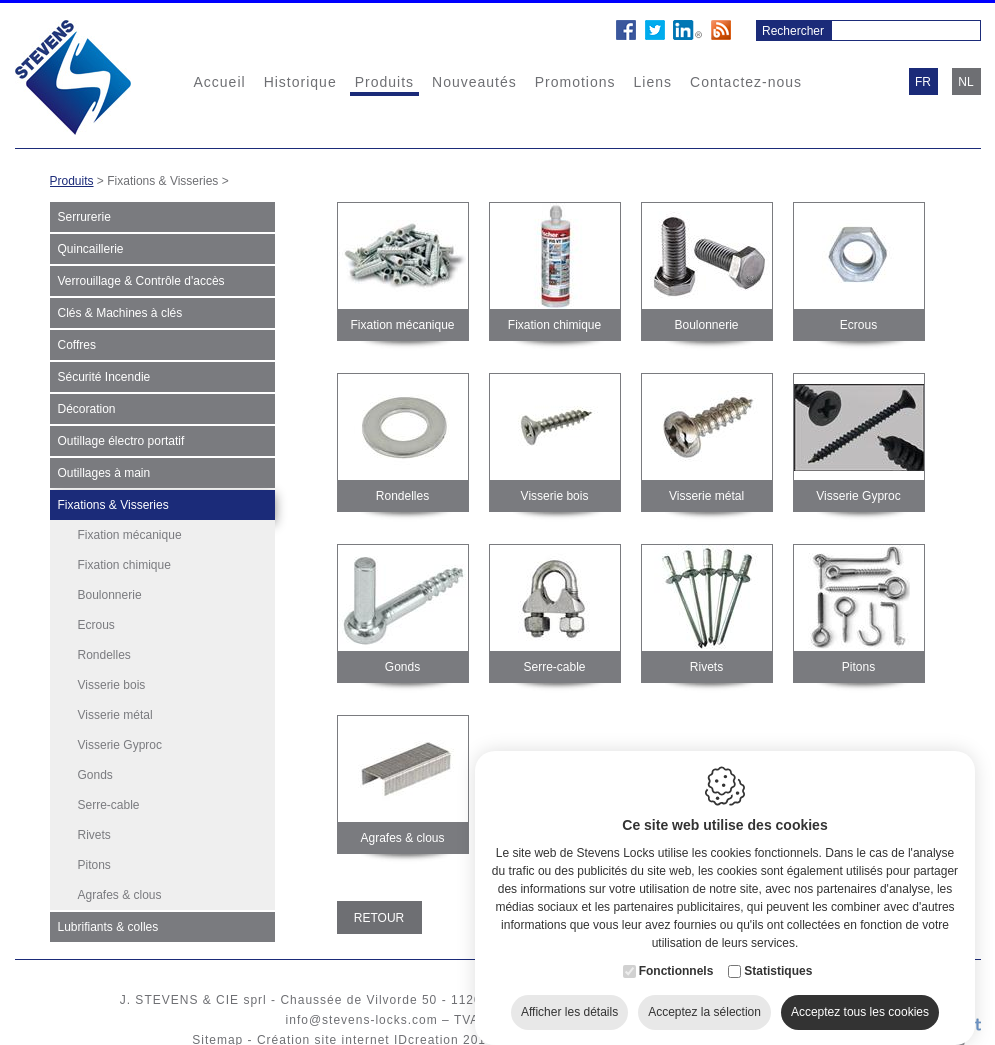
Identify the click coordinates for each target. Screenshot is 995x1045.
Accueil (220, 82)
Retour (379, 918)
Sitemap (217, 1030)
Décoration (87, 409)
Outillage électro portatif (121, 441)
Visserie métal (115, 715)
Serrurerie (84, 217)
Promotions (575, 82)
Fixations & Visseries (113, 505)
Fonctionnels (676, 959)
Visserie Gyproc (120, 745)
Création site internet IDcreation (358, 1030)
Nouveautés (474, 82)
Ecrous (96, 625)
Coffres (77, 345)
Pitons (94, 865)
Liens (653, 82)
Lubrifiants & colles (108, 914)
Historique (300, 82)
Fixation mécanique (130, 535)
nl (965, 82)
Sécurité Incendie (104, 377)
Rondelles (104, 655)
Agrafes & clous (120, 895)
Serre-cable (109, 805)
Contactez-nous (746, 82)
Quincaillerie (91, 249)
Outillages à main (104, 473)
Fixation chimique (124, 565)
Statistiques (778, 959)
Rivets (94, 835)
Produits (384, 82)
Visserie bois (112, 685)
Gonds (95, 775)
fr (923, 82)
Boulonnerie (110, 595)
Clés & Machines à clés (120, 313)
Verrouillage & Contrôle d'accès (141, 281)
